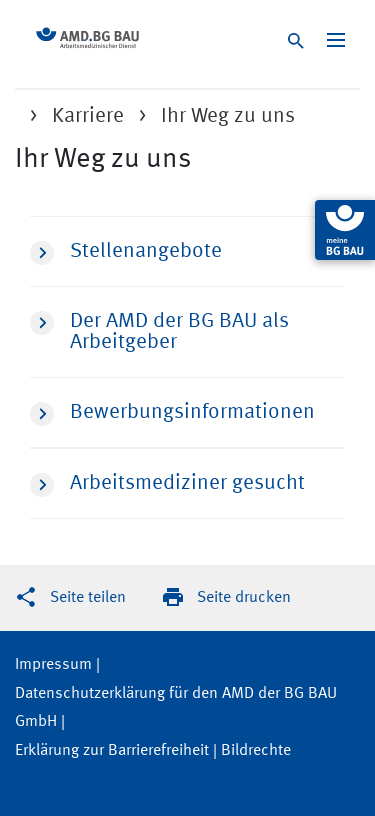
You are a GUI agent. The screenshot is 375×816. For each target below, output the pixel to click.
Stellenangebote (126, 253)
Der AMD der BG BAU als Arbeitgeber (159, 332)
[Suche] (298, 43)
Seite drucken (244, 598)
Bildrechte (256, 751)
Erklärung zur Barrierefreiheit (112, 751)
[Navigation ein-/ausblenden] (336, 40)
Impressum (53, 665)
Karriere (88, 116)
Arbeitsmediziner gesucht (167, 485)
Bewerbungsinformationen (172, 414)
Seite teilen (88, 598)
